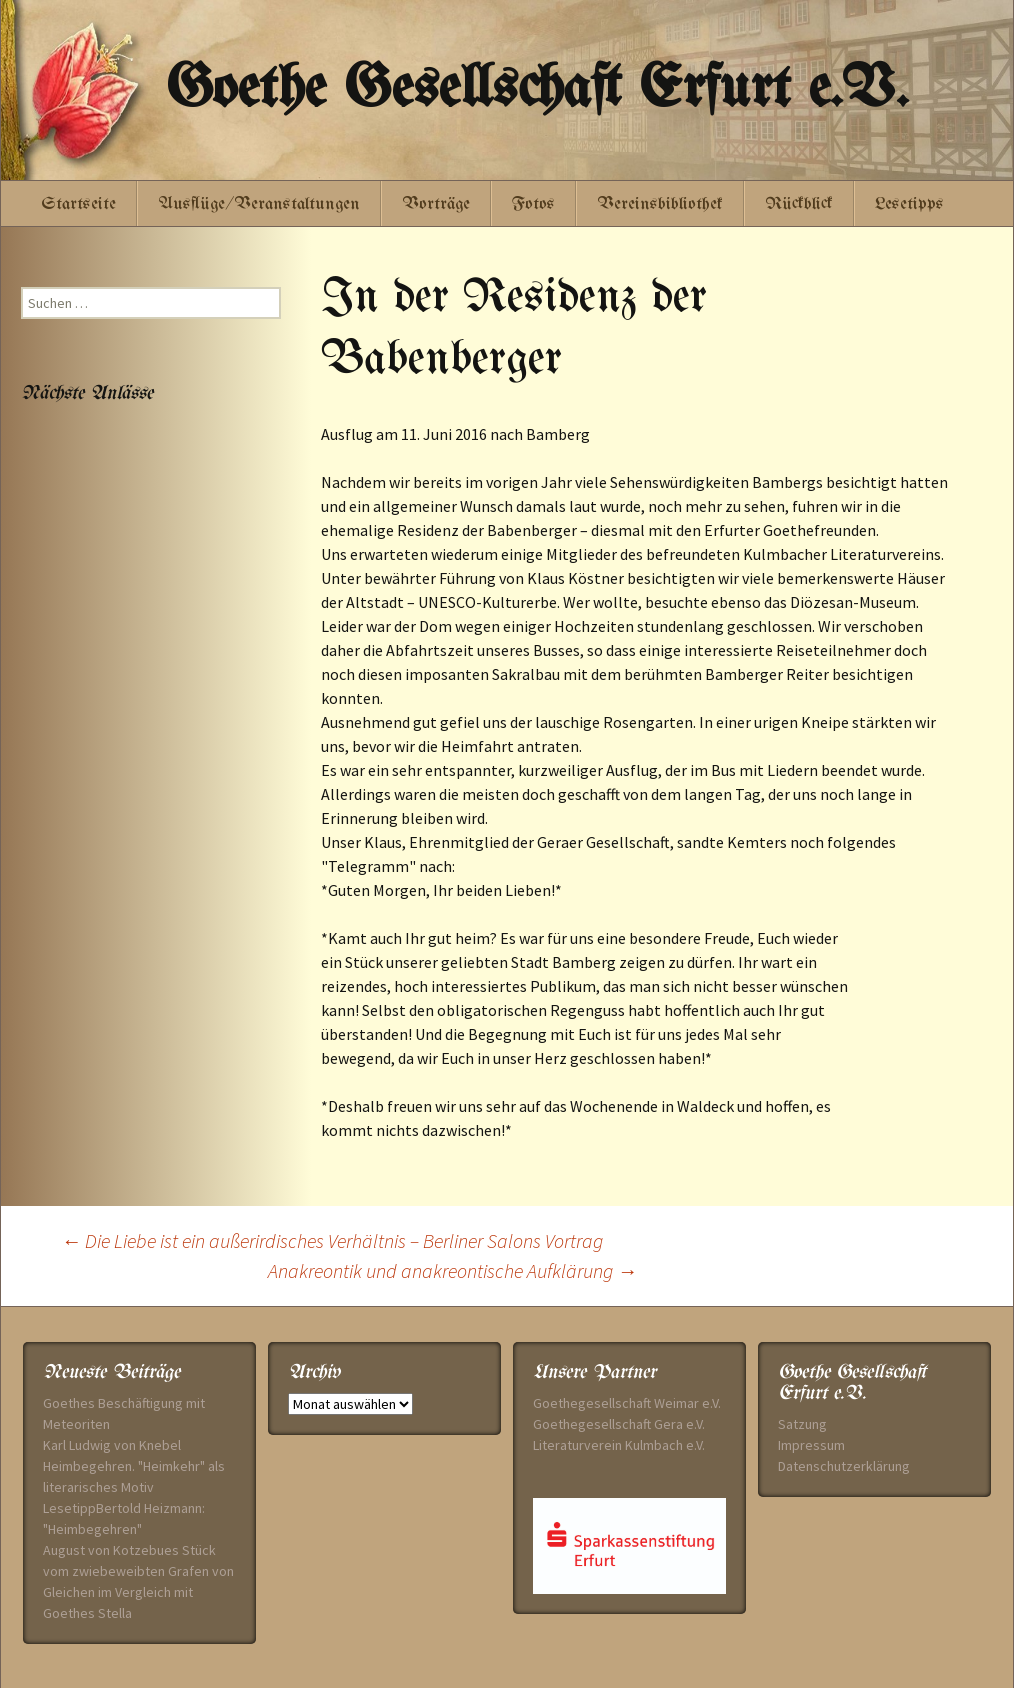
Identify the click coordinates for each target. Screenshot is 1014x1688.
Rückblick (799, 204)
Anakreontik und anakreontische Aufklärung (452, 1270)
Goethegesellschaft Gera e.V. (619, 1424)
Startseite (78, 204)
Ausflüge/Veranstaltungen (259, 204)
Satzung (802, 1424)
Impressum (811, 1445)
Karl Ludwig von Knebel (112, 1445)
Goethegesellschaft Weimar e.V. (627, 1403)
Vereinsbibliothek (660, 204)
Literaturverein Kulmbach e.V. (619, 1445)
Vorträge (436, 204)
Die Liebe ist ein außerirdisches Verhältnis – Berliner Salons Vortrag (332, 1240)
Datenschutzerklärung (844, 1466)
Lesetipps (909, 204)
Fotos (533, 204)
